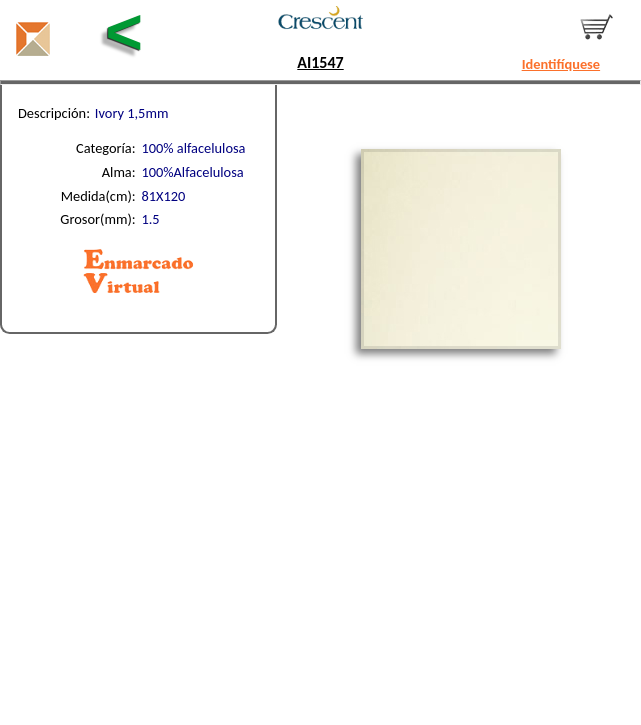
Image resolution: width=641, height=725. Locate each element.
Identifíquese (561, 64)
